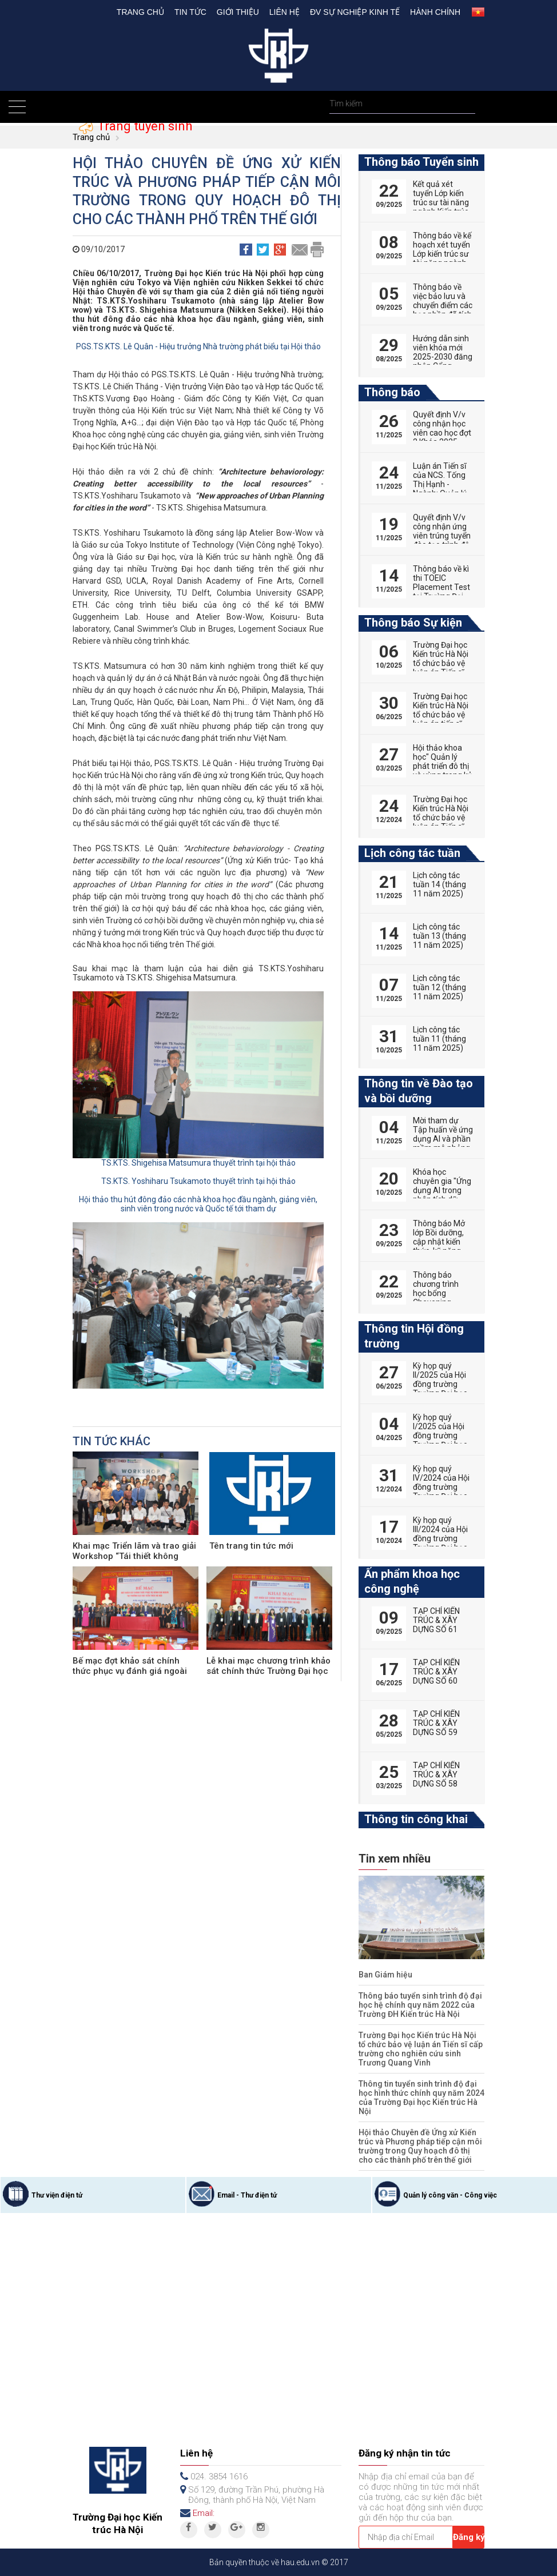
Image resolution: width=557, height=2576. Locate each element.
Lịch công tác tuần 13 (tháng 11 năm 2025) (439, 936)
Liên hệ (284, 12)
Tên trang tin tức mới (251, 1546)
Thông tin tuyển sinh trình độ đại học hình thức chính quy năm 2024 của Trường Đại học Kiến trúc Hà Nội (421, 2097)
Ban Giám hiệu (385, 1974)
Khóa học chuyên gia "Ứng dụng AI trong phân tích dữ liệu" (442, 1190)
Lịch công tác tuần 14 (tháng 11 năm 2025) (439, 884)
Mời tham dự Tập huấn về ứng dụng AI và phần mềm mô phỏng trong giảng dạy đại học (443, 1143)
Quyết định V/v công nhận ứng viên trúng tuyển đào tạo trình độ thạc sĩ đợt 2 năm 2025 (442, 540)
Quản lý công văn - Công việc (450, 2195)
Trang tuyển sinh (143, 126)
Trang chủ (140, 12)
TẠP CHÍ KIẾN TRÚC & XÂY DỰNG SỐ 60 (436, 1671)
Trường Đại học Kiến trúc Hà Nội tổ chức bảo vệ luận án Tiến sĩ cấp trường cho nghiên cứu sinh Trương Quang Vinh (421, 2049)
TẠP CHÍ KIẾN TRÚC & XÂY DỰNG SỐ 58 (436, 1774)
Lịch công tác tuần (412, 853)
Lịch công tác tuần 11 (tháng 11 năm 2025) (439, 1038)
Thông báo (392, 392)
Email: (203, 2513)
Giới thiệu (238, 12)
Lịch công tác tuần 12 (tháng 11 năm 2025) (439, 987)
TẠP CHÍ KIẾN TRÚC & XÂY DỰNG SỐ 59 (436, 1723)
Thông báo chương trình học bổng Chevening (436, 1288)
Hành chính (435, 12)
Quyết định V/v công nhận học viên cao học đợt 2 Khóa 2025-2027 (442, 433)
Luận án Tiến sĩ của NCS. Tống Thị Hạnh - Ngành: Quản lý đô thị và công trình (440, 488)
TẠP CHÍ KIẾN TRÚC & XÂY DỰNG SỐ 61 (436, 1620)
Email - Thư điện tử (247, 2195)
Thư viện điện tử (56, 2195)
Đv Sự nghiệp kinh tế (355, 12)
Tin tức (190, 12)
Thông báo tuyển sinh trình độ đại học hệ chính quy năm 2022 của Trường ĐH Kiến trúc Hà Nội (420, 2005)
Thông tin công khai (416, 1819)
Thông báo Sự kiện (413, 622)
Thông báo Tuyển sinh (421, 162)
